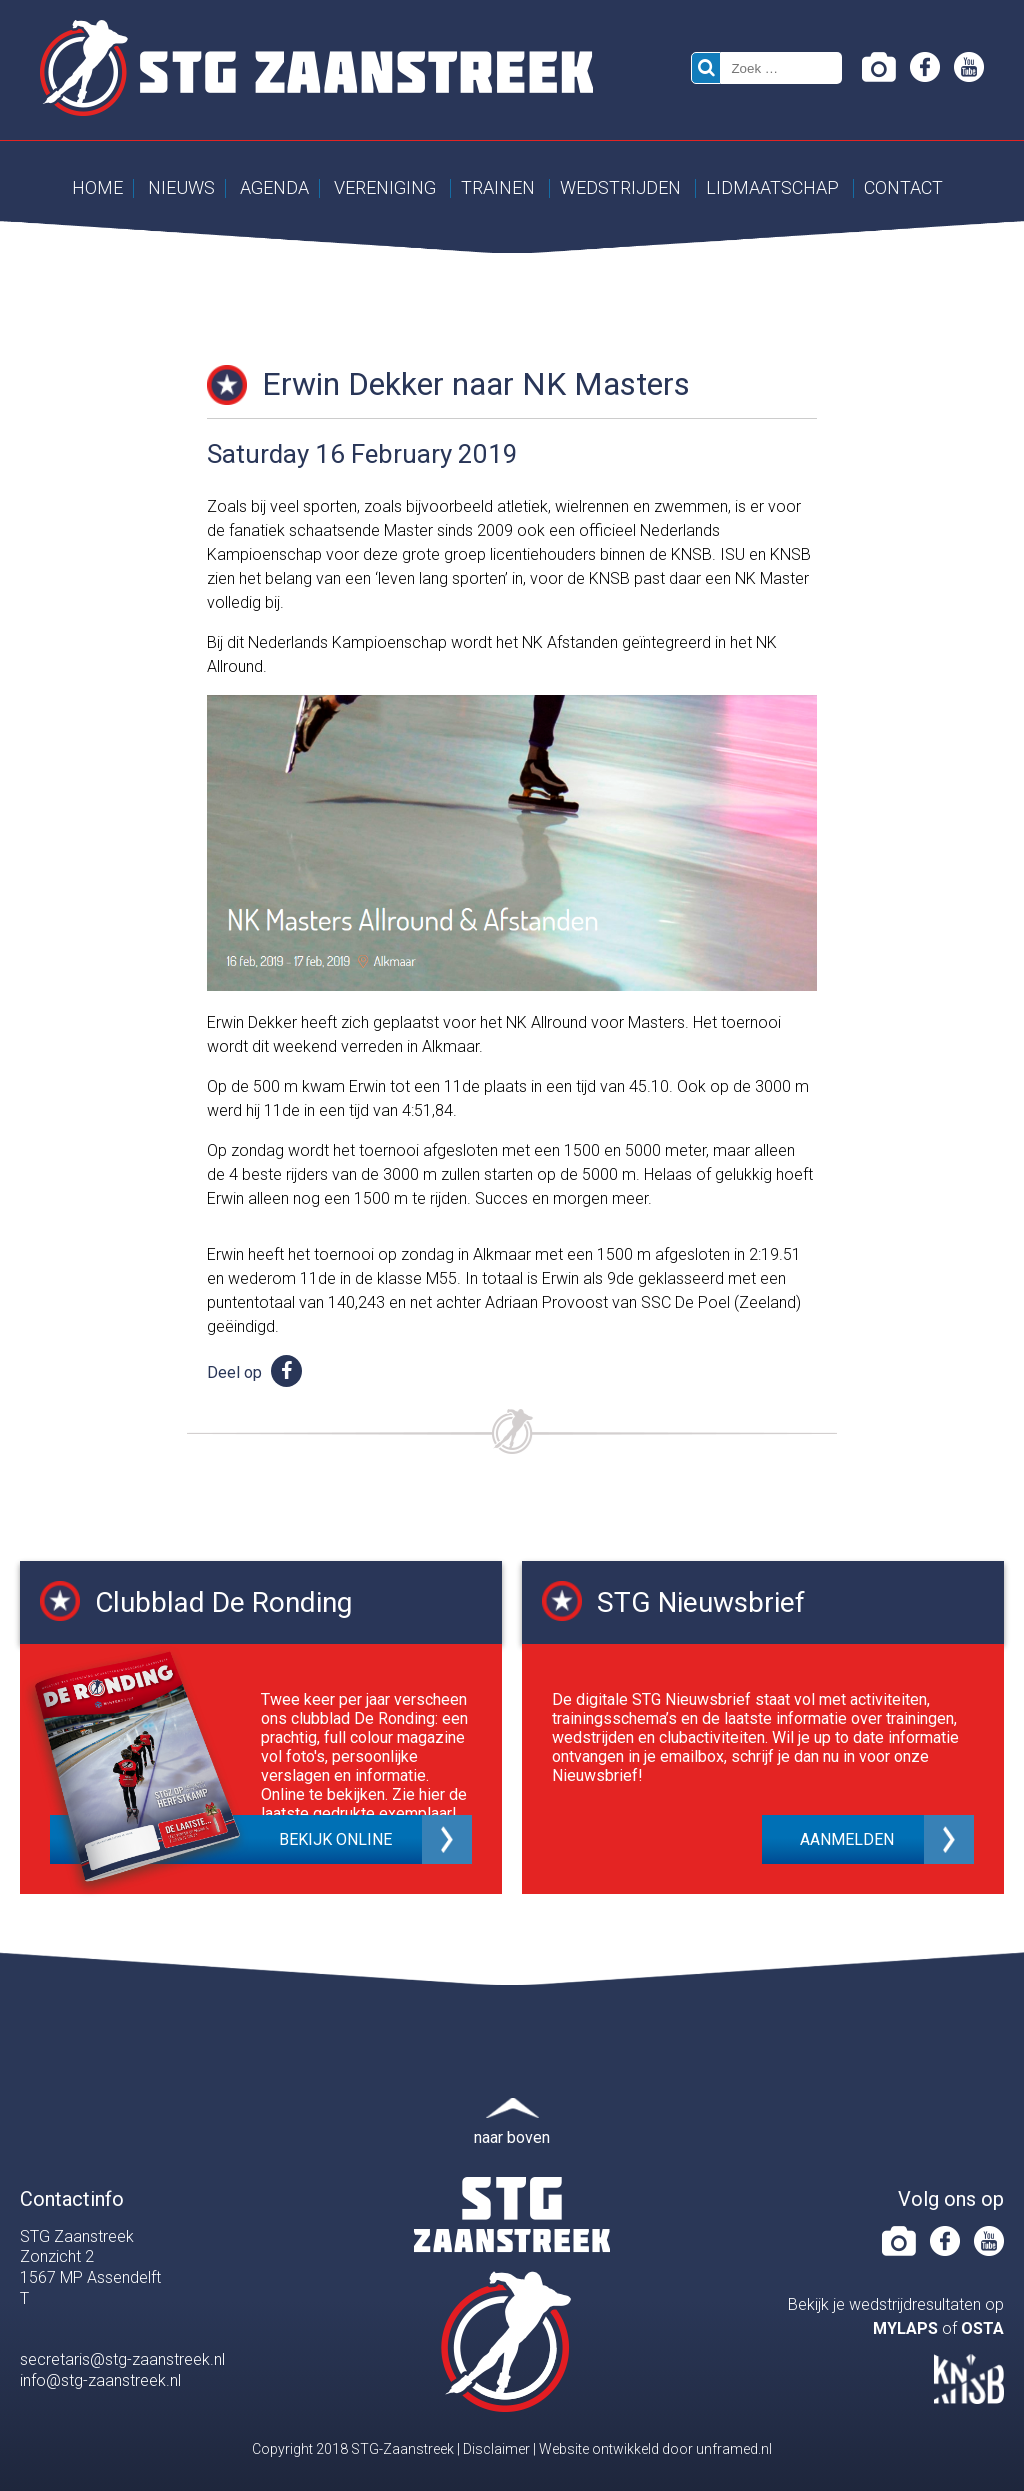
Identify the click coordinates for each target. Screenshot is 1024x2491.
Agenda (274, 187)
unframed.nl (734, 2449)
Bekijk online (335, 1839)
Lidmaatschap (772, 187)
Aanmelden (847, 1839)
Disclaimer (496, 2449)
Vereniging (385, 187)
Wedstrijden (620, 187)
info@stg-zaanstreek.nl (100, 2380)
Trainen (498, 187)
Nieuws (181, 187)
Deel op (254, 1372)
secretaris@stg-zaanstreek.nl (122, 2359)
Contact (903, 187)
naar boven (512, 2137)
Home (97, 187)
